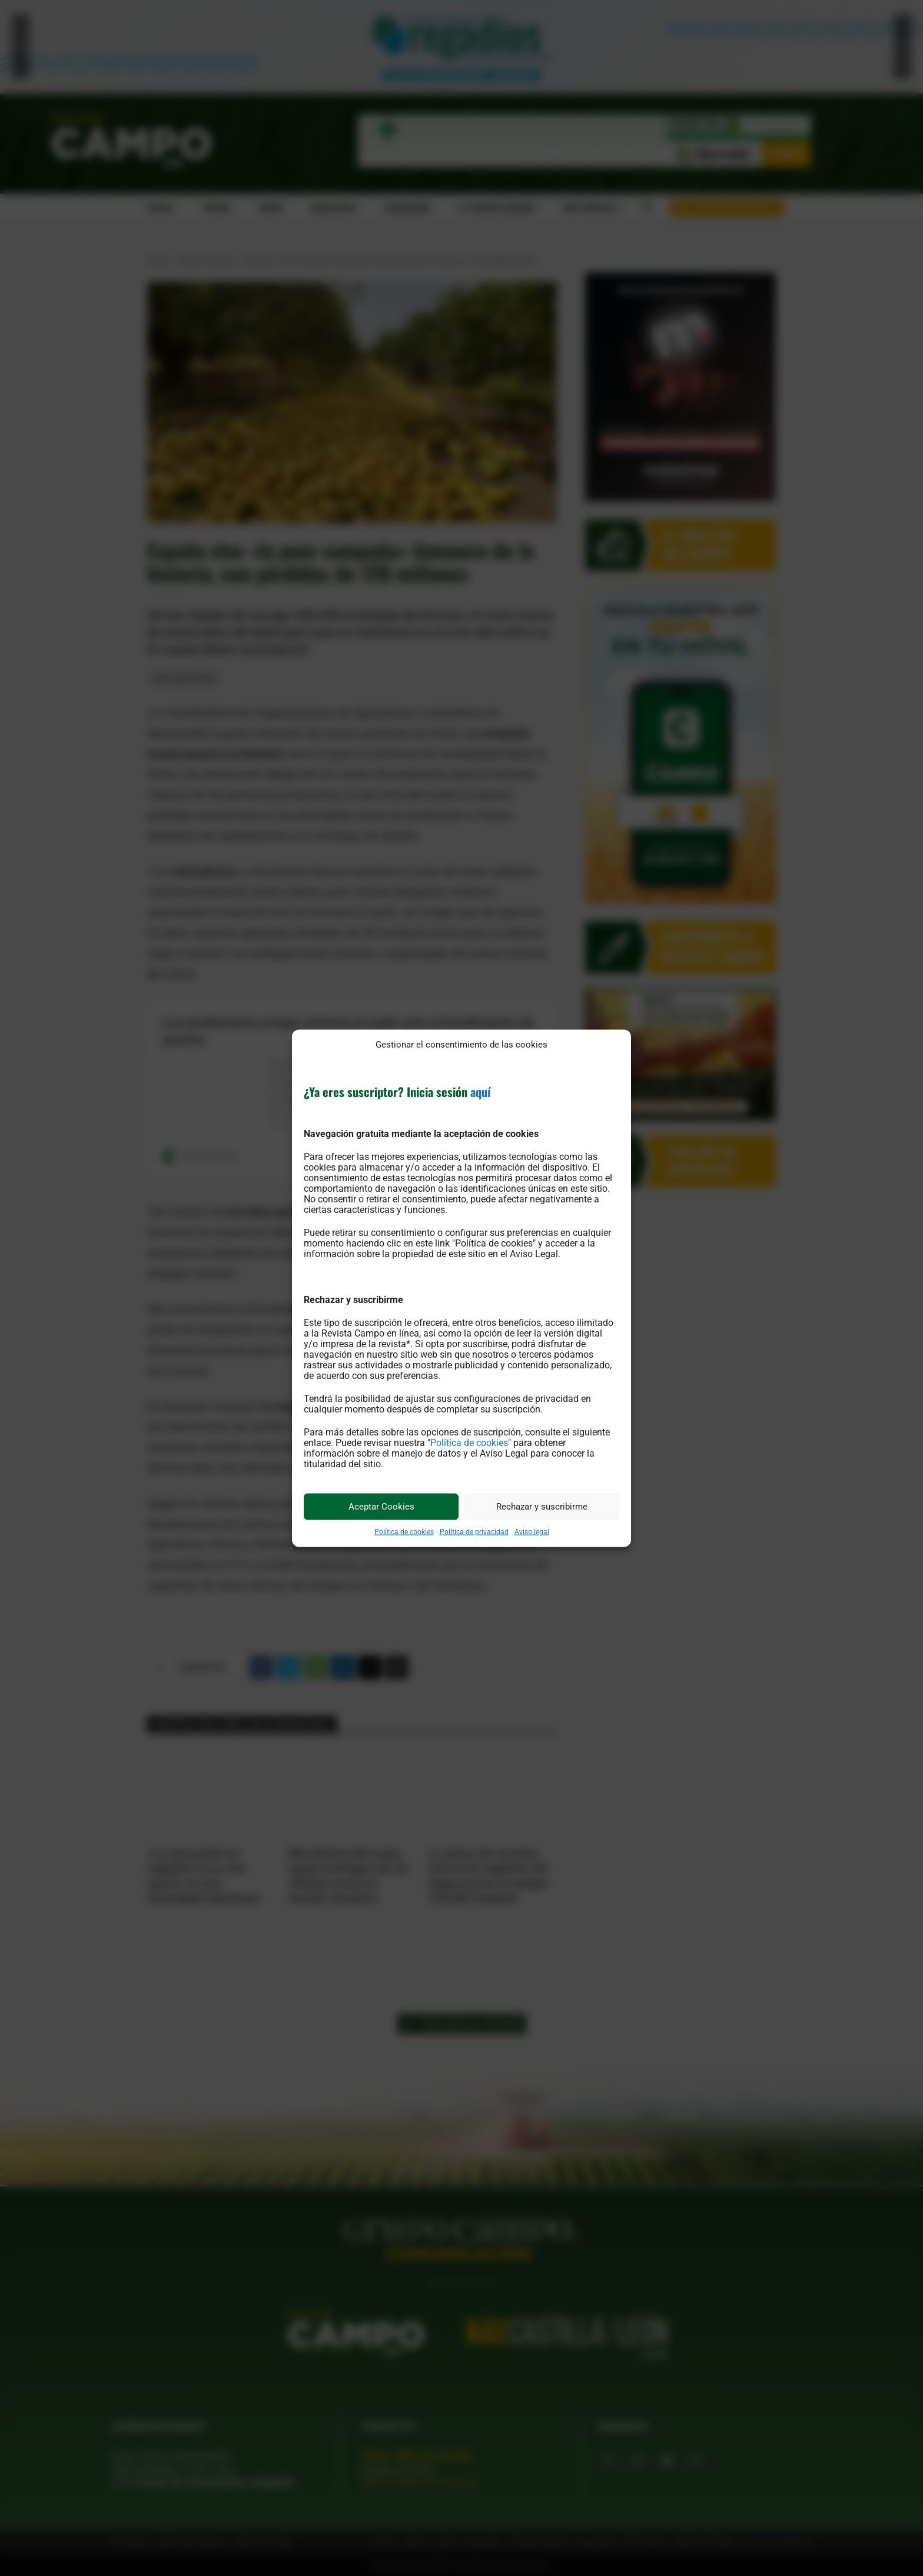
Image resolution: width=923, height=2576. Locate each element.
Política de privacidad (474, 1531)
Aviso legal (531, 1531)
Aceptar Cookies (381, 1506)
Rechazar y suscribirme (541, 1506)
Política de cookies (469, 1442)
